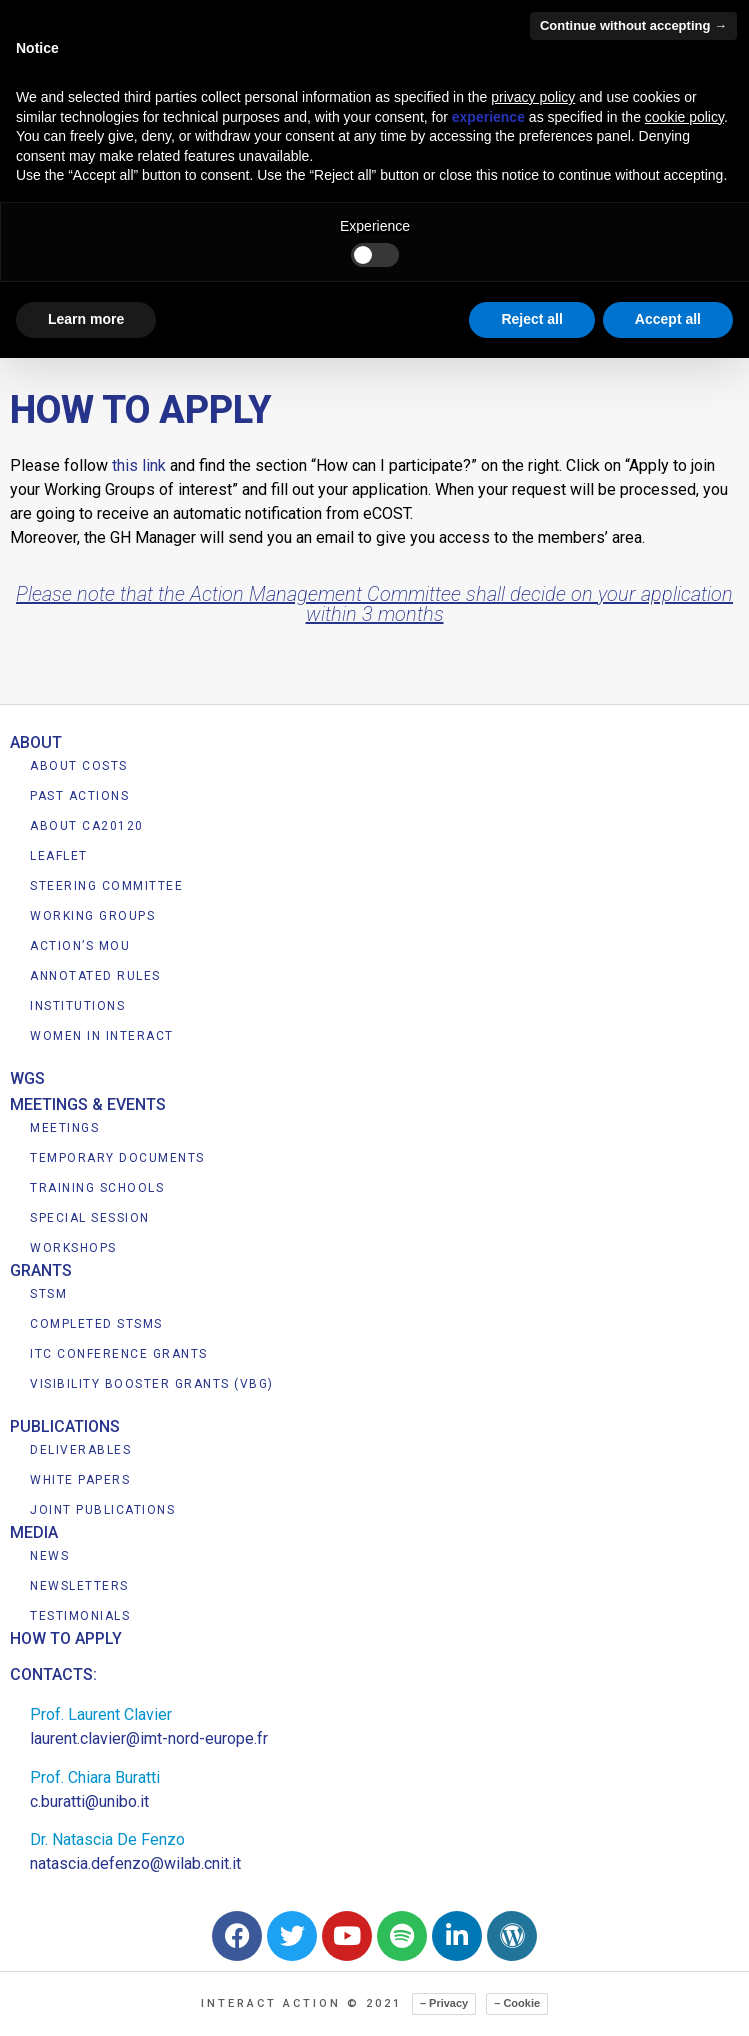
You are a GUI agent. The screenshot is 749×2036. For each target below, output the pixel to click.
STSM (48, 1294)
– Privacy (444, 2003)
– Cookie (517, 2003)
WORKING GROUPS (92, 916)
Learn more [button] (86, 319)
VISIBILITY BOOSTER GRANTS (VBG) (152, 1384)
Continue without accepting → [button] (633, 25)
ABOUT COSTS (79, 766)
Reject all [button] (531, 319)
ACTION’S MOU (80, 946)
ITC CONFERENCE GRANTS (119, 1354)
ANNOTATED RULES (95, 976)
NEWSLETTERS (79, 1586)
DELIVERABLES (80, 1450)
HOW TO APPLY (66, 1638)
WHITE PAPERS (80, 1480)
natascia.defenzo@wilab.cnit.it (135, 1863)
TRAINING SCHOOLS (97, 1188)
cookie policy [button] (684, 117)
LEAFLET (59, 856)
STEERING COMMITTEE (106, 886)
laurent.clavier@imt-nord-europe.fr (149, 1738)
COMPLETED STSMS (96, 1324)
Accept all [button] (668, 319)
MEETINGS (64, 1128)
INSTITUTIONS (77, 1006)
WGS (27, 1078)
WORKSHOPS (73, 1248)
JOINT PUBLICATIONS (102, 1510)
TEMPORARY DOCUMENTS (117, 1158)
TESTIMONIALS (80, 1616)
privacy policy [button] (533, 97)
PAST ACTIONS (79, 796)
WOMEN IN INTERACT (102, 1036)
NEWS (49, 1556)
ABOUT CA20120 (87, 826)
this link (139, 465)
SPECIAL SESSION (90, 1218)
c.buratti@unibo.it (89, 1801)
